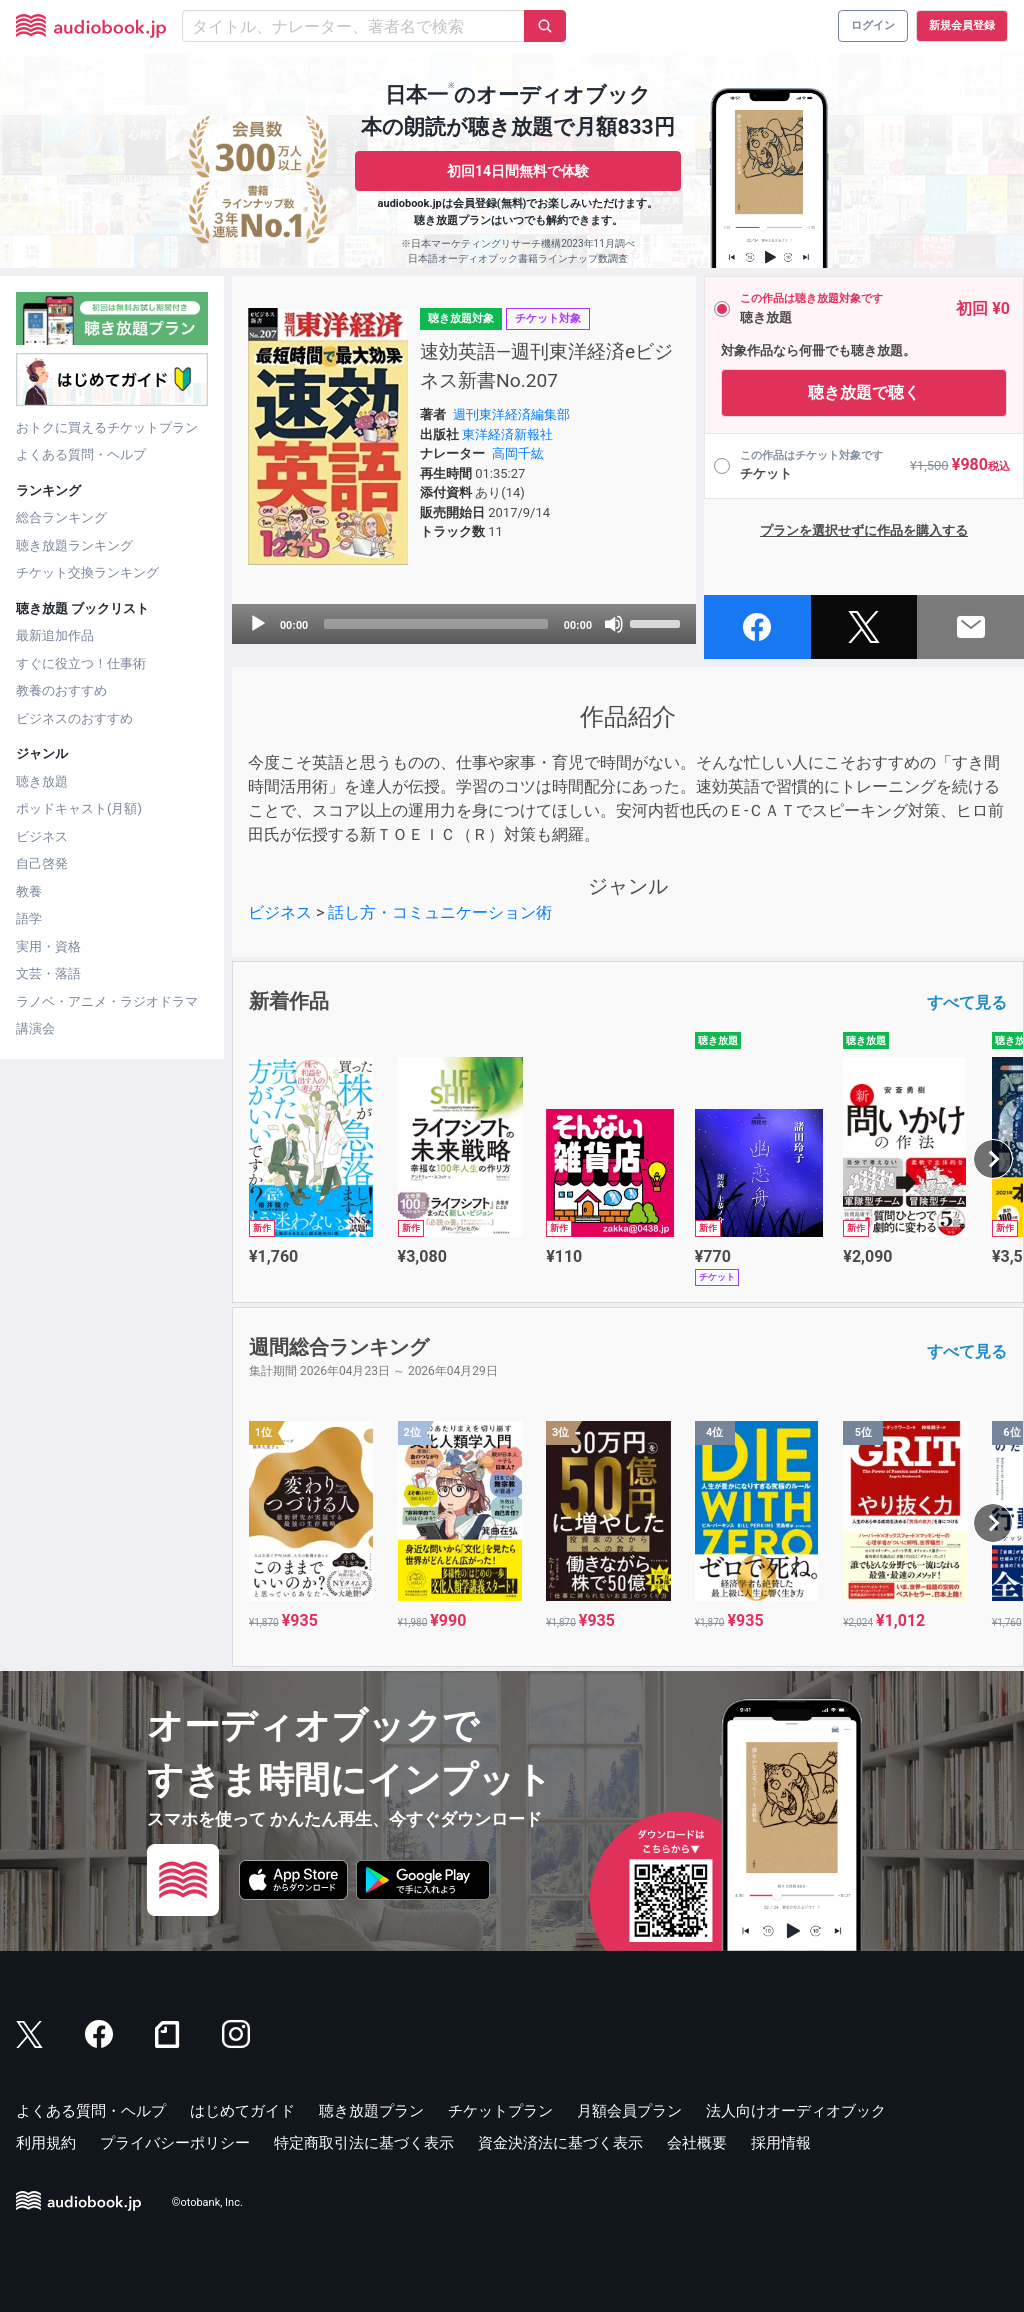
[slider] (436, 624)
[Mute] (614, 624)
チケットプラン (500, 2111)
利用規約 (46, 2143)
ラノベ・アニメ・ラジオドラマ (107, 1001)
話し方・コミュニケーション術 (440, 912)
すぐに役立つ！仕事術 (81, 663)
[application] (464, 624)
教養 (29, 891)
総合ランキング (61, 517)
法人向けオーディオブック (796, 2111)
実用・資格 (48, 946)
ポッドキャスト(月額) (79, 808)
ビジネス (42, 836)
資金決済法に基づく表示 (560, 2143)
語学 (29, 918)
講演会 (35, 1028)
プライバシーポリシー (175, 2143)
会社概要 (697, 2143)
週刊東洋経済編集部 (511, 414)
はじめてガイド (242, 2111)
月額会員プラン (629, 2111)
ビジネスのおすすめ (74, 718)
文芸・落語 (48, 973)
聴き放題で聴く (864, 392)
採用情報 (781, 2143)
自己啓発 (42, 863)
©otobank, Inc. (207, 2202)
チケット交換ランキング (87, 572)
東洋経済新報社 (507, 434)
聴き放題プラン (371, 2111)
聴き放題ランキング (74, 545)
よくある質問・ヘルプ (81, 454)
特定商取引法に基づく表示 (364, 2143)
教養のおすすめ (61, 690)
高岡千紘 (518, 453)
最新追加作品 (55, 635)
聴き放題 (42, 781)
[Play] (258, 624)
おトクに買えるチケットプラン (107, 427)
